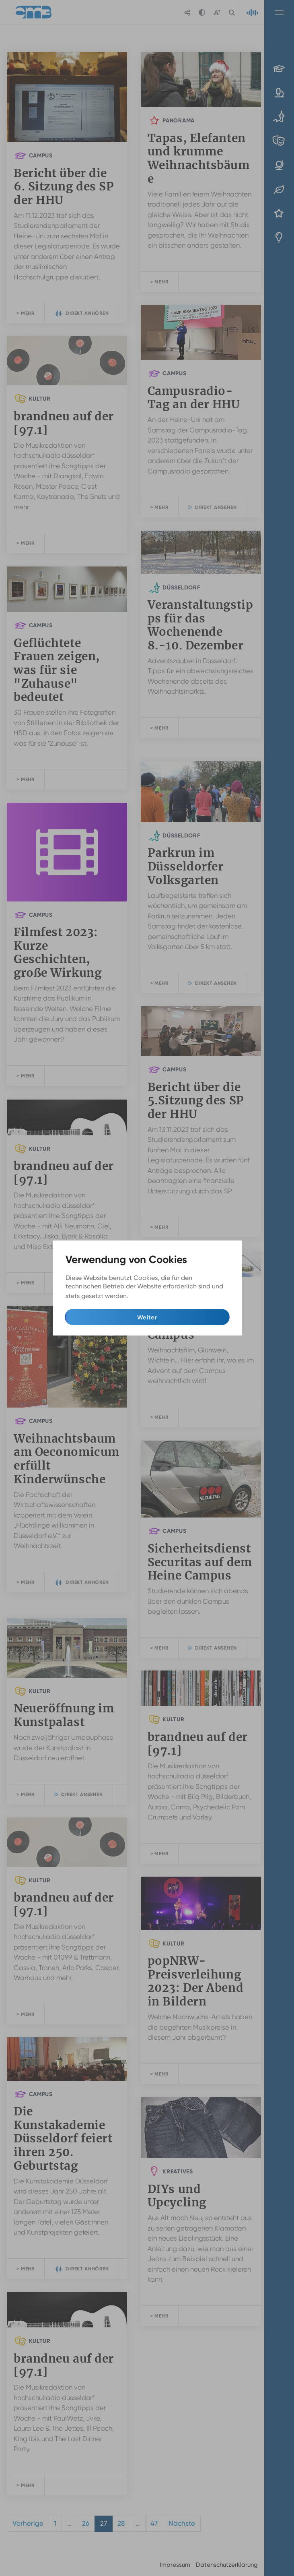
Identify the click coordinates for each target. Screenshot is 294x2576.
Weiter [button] (147, 1317)
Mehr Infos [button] (146, 1296)
